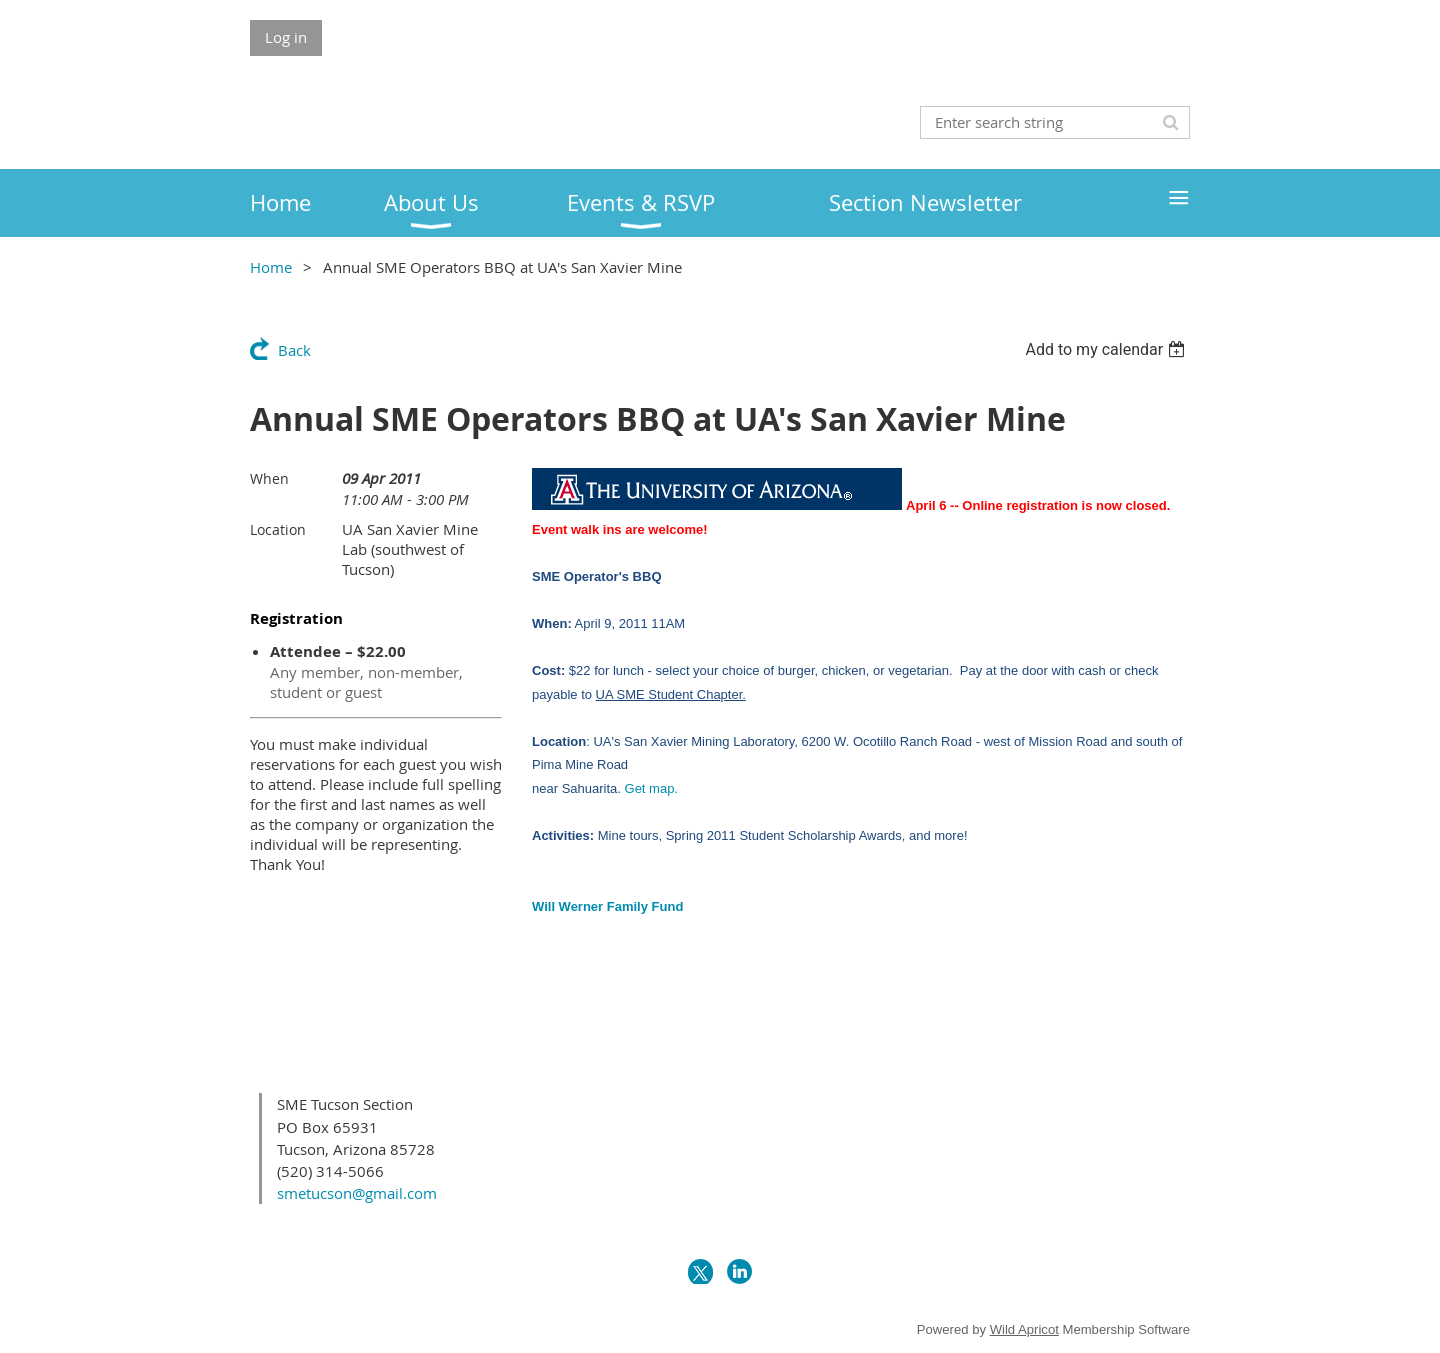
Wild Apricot (1024, 1329)
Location (278, 529)
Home (271, 267)
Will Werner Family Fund (607, 906)
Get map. (651, 788)
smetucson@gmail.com (357, 1193)
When (269, 478)
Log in (286, 37)
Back (294, 350)
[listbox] (1107, 349)
